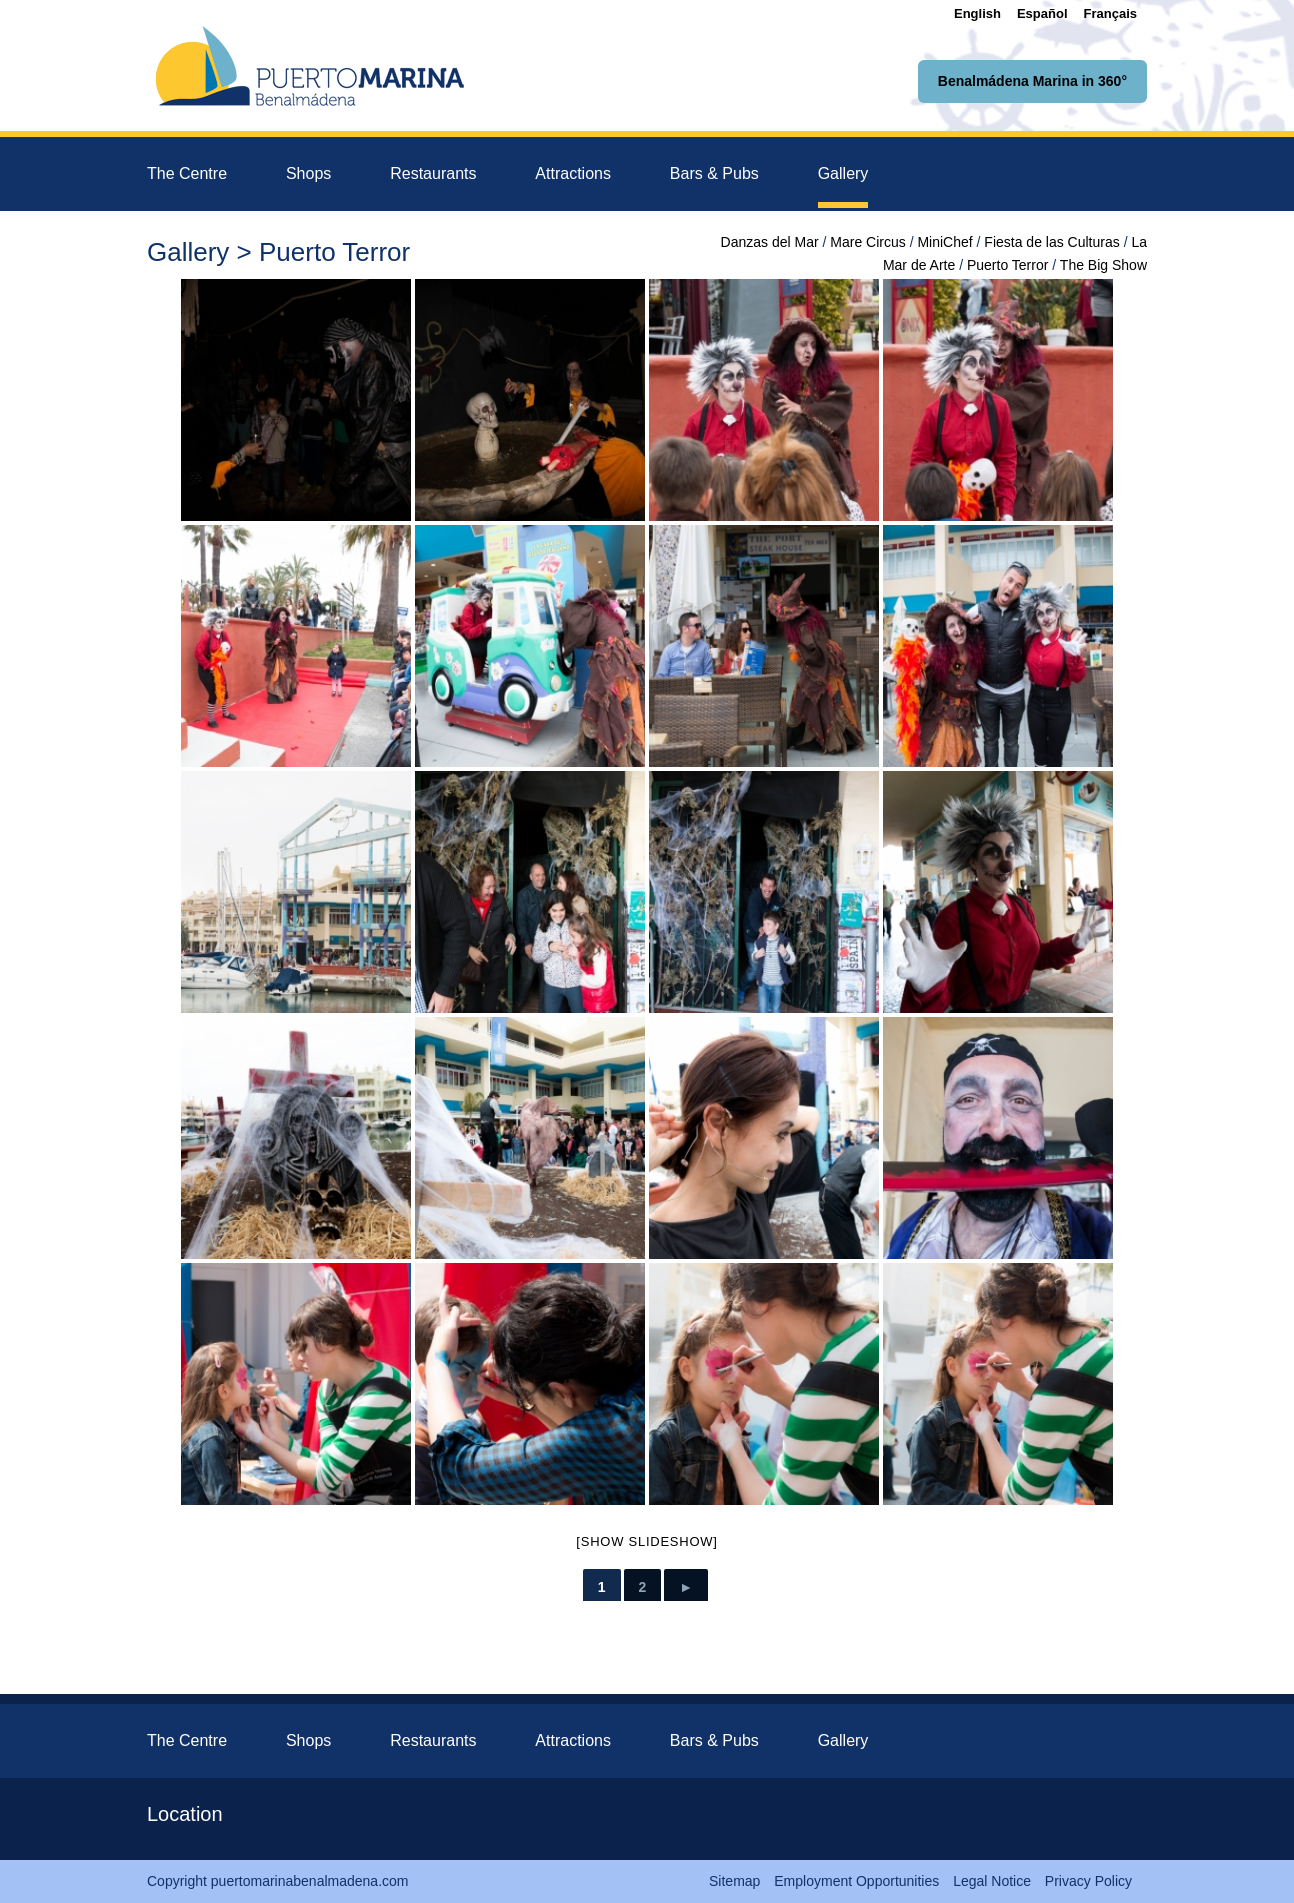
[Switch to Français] (1110, 13)
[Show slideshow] (646, 1541)
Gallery (843, 173)
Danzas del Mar (770, 242)
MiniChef (944, 242)
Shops (308, 173)
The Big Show (1103, 265)
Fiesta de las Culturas (1051, 242)
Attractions (573, 173)
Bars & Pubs (714, 173)
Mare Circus (867, 242)
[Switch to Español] (1042, 13)
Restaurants (433, 173)
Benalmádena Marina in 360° (1032, 81)
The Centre (187, 173)
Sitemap (734, 1881)
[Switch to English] (977, 13)
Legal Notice (992, 1881)
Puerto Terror (1007, 265)
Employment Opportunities (856, 1881)
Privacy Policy (1088, 1881)
